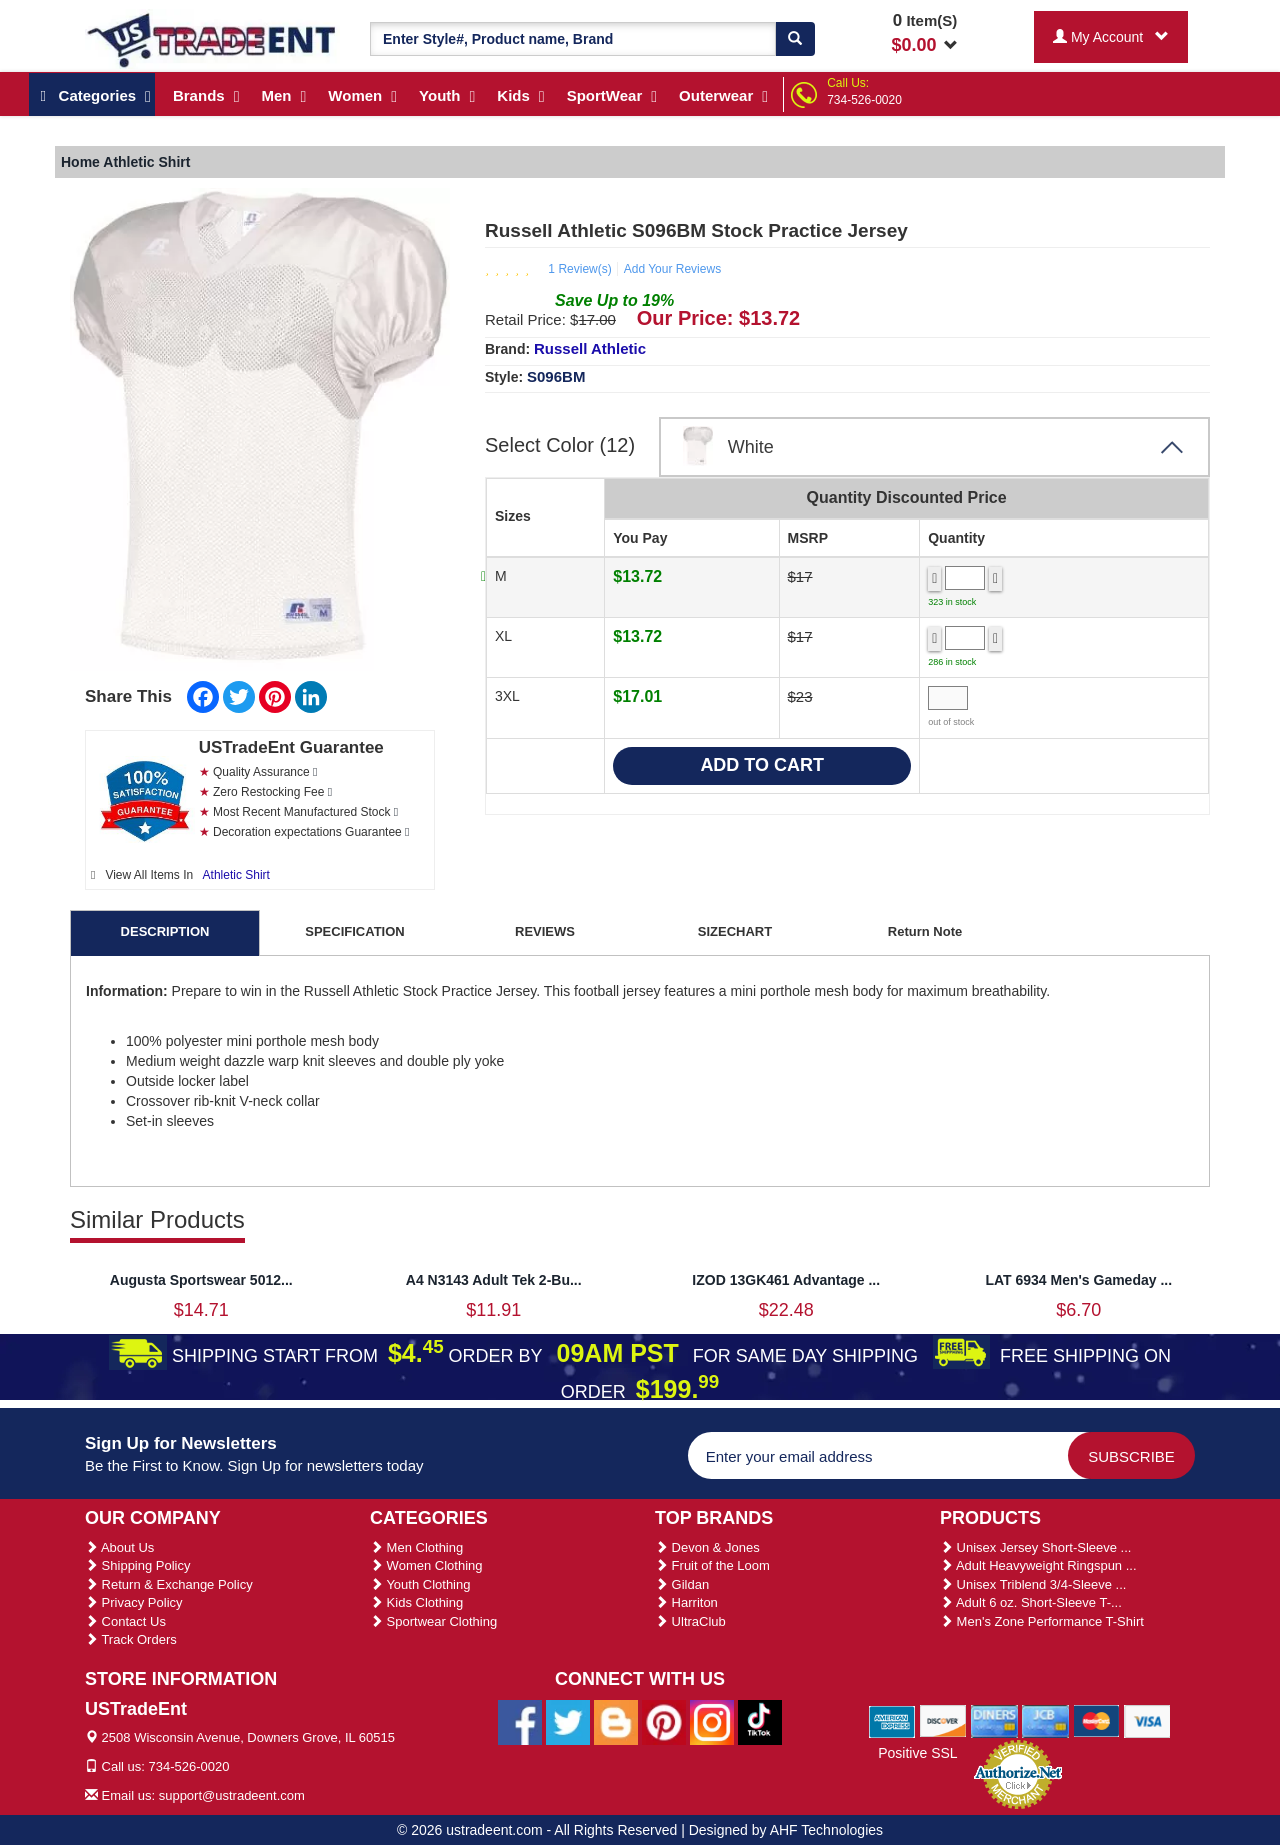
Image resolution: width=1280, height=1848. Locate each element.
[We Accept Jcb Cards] (1045, 1720)
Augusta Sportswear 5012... (201, 1280)
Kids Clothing (416, 1602)
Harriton (686, 1602)
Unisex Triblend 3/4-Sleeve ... (1033, 1584)
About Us (119, 1547)
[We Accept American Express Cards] (892, 1720)
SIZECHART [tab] (735, 931)
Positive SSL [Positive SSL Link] (917, 1753)
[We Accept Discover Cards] (943, 1720)
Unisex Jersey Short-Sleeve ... (1035, 1547)
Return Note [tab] (925, 931)
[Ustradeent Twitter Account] (568, 1721)
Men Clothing (416, 1547)
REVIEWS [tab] (545, 931)
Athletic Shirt (236, 875)
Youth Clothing (420, 1584)
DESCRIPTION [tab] (165, 931)
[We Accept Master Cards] (1096, 1720)
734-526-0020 (864, 100)
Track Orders (131, 1639)
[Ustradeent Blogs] (616, 1721)
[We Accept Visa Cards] (1147, 1720)
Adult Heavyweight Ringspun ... (1038, 1565)
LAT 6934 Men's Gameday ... (1078, 1280)
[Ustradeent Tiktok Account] (760, 1721)
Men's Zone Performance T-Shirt (1042, 1621)
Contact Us (125, 1621)
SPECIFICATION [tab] (354, 931)
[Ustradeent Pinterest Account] (664, 1721)
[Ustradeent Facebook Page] (520, 1721)
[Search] (795, 39)
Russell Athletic (590, 348)
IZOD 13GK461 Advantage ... (786, 1280)
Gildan (682, 1584)
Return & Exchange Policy (169, 1584)
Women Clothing (426, 1565)
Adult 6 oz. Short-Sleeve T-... (1031, 1602)
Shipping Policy (138, 1565)
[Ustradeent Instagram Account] (712, 1721)
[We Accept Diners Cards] (994, 1720)
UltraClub (690, 1621)
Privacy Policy (134, 1602)
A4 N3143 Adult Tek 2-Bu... (494, 1280)
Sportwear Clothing (433, 1621)
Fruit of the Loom (712, 1565)
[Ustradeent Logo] (212, 39)
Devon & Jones (707, 1547)
